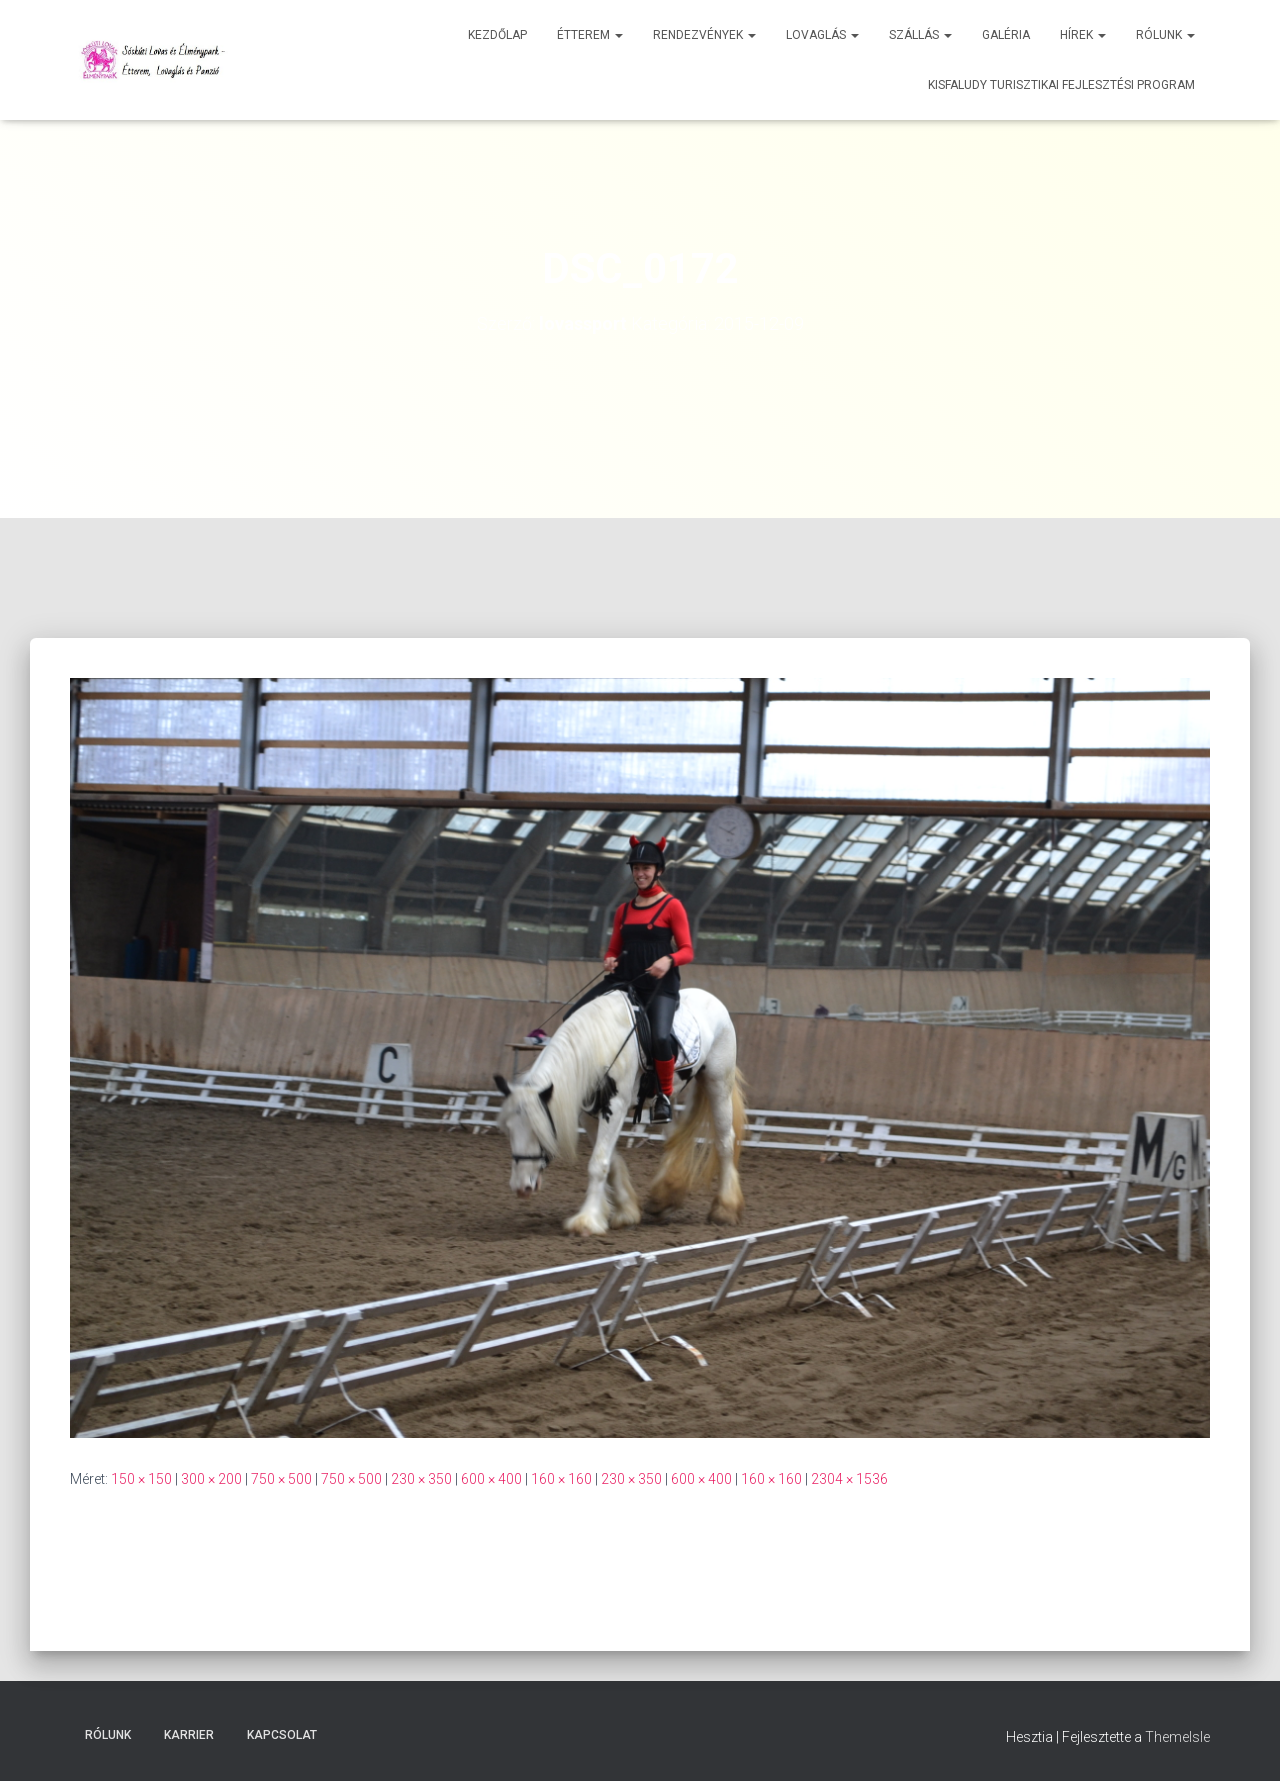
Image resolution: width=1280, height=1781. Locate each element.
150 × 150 (141, 1479)
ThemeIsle (1177, 1737)
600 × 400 (491, 1479)
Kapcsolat (282, 1735)
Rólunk (1165, 35)
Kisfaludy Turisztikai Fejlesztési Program (1061, 85)
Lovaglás (822, 35)
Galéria (1006, 35)
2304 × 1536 (849, 1479)
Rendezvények (704, 35)
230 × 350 (421, 1479)
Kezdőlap (497, 35)
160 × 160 (561, 1479)
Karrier (189, 1735)
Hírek (1083, 35)
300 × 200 (211, 1479)
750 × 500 (281, 1479)
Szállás (920, 35)
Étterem (590, 35)
